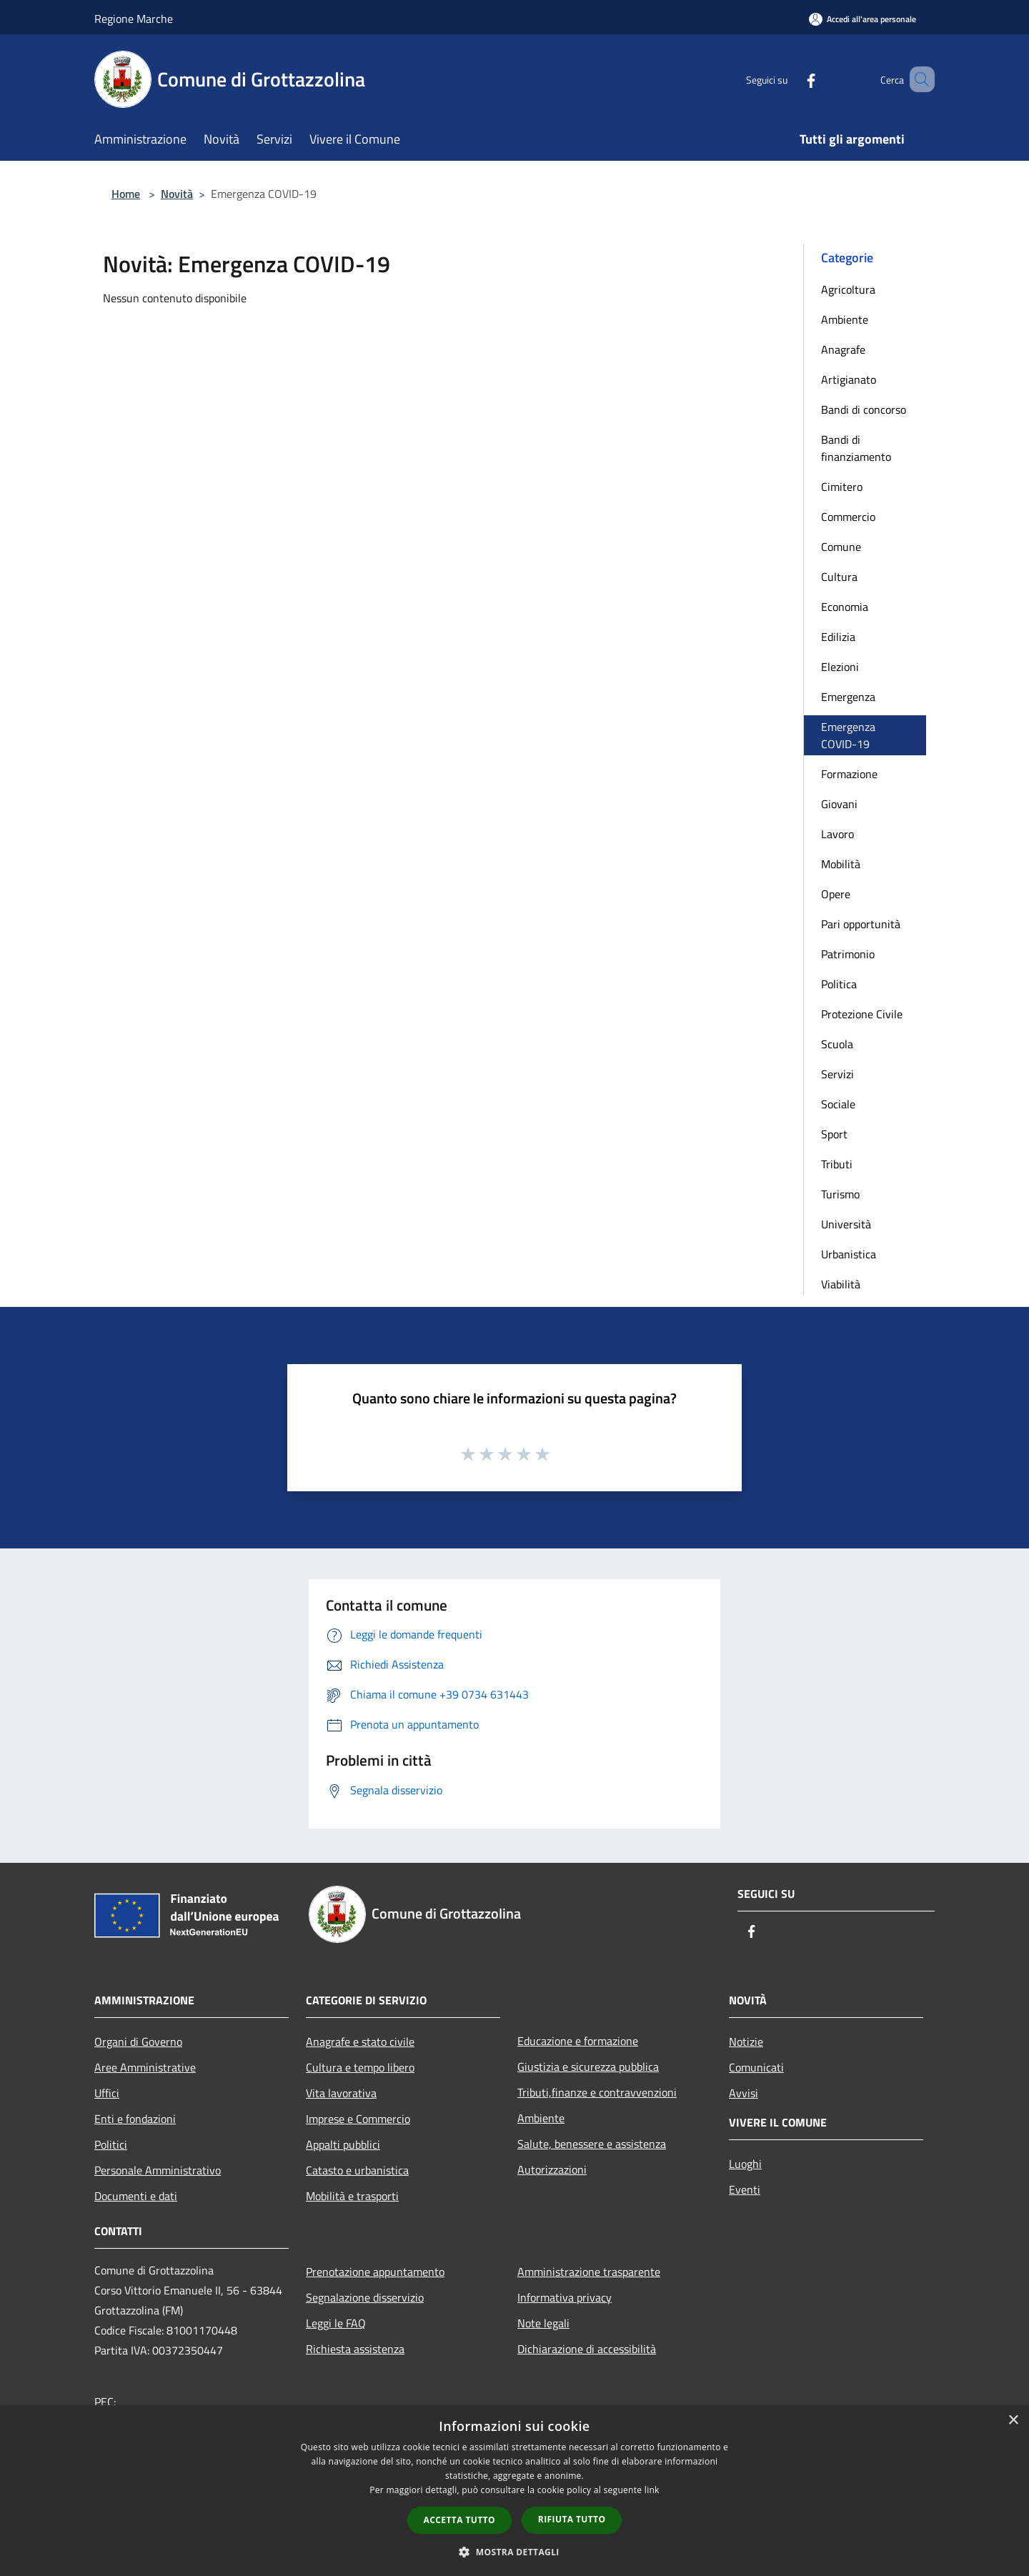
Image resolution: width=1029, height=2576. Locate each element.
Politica (839, 984)
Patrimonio (848, 954)
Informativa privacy (564, 2297)
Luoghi (745, 2163)
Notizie (746, 2041)
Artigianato (848, 379)
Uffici (106, 2093)
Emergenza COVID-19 (848, 735)
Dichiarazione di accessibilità (586, 2348)
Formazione (849, 773)
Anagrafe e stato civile (360, 2041)
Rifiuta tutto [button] (572, 2519)
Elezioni (840, 666)
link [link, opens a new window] (652, 2490)
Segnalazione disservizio (365, 2297)
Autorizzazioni (552, 2169)
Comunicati (756, 2067)
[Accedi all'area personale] (862, 19)
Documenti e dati (135, 2195)
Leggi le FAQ (336, 2323)
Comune (841, 546)
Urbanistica (848, 1254)
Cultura (839, 576)
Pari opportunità (860, 924)
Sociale (838, 1104)
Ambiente (844, 319)
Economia (844, 606)
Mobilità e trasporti (352, 2195)
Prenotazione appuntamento (375, 2271)
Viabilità (840, 1284)
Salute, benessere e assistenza (591, 2143)
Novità (177, 193)
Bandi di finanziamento (856, 448)
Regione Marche (133, 18)
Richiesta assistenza (355, 2348)
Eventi (744, 2189)
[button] (514, 2552)
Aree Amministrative (145, 2067)
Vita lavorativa (341, 2093)
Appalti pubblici (343, 2144)
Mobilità (840, 863)
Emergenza (848, 696)
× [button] (1013, 2420)
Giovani (839, 803)
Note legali (543, 2323)
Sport (834, 1134)
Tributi (836, 1164)
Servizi (837, 1074)
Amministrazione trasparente (588, 2271)
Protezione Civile (862, 1014)
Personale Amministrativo (157, 2170)
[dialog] (514, 2490)
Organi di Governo (138, 2041)
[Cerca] (917, 79)
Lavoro (837, 833)
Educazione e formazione (577, 2040)
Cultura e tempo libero (360, 2067)
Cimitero (842, 486)
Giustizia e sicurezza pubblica (588, 2066)
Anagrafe (843, 349)
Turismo (840, 1194)
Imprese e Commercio (358, 2118)
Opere (835, 893)
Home (125, 193)
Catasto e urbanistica (357, 2170)
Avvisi (743, 2093)
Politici (110, 2144)
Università (846, 1224)
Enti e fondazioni (135, 2118)
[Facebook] (790, 79)
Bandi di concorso (863, 409)
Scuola (837, 1044)
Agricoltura (848, 289)
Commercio (848, 516)
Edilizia (838, 636)
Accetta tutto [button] (459, 2520)
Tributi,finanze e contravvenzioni (597, 2092)
